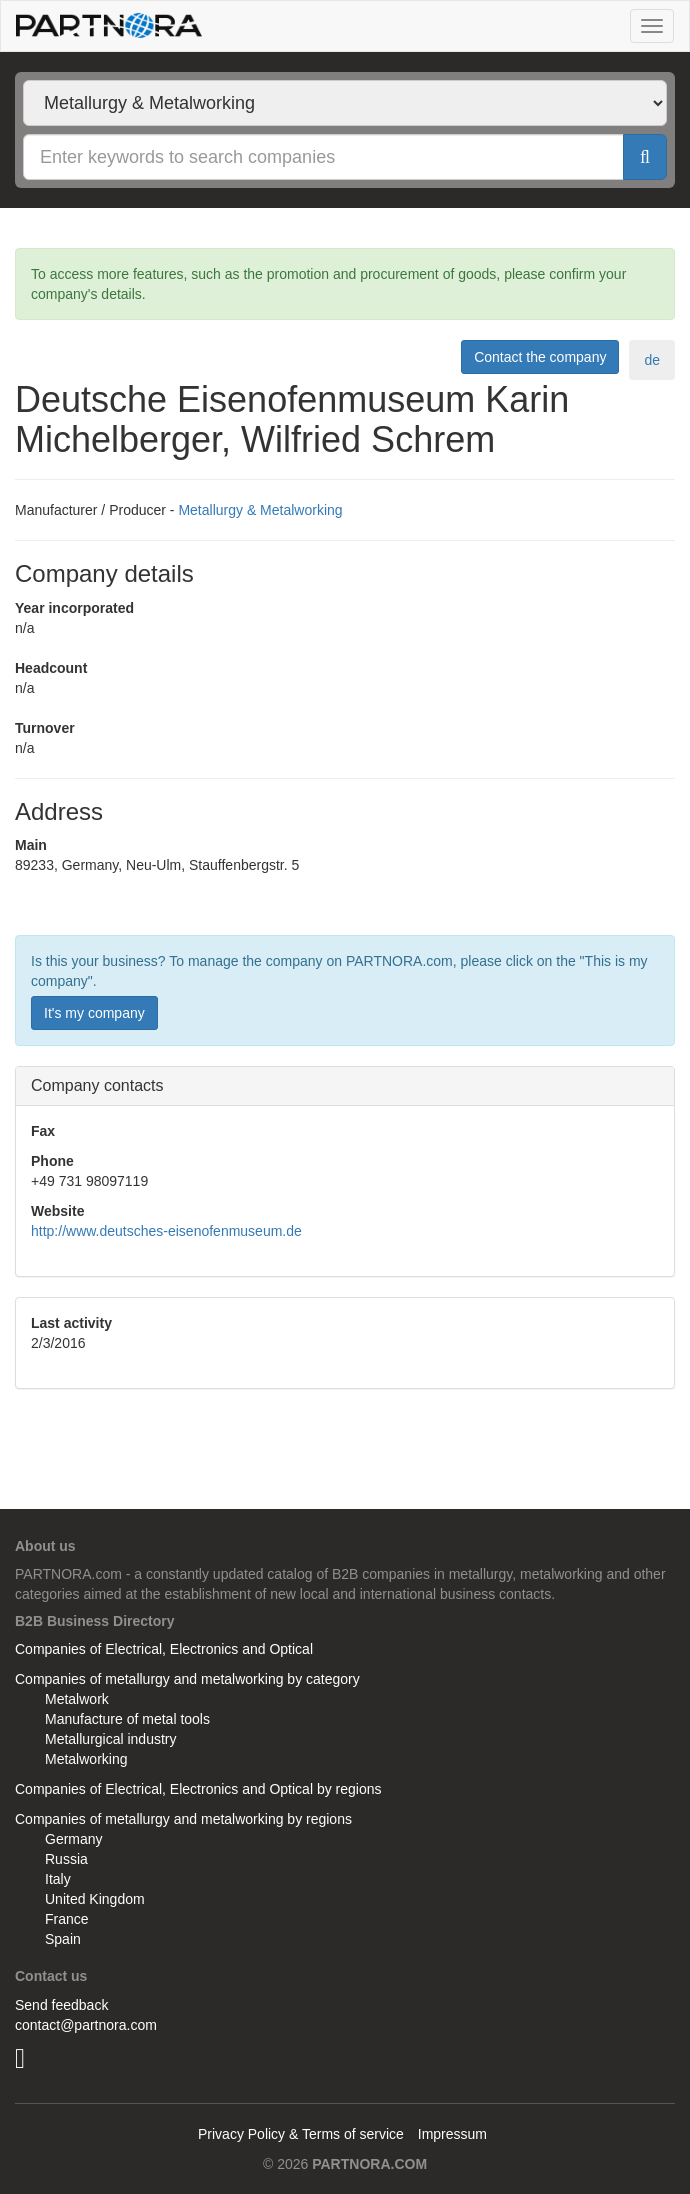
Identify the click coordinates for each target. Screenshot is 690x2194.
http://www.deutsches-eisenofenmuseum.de (166, 1231)
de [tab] (652, 360)
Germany (74, 1839)
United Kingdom (95, 1899)
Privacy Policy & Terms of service (301, 2134)
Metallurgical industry (111, 1739)
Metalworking (86, 1759)
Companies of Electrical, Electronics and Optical (164, 1649)
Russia (66, 1859)
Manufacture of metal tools (127, 1719)
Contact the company (540, 357)
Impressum (452, 2134)
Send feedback (61, 2005)
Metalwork (77, 1699)
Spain (63, 1939)
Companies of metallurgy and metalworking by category (187, 1679)
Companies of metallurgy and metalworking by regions (183, 1819)
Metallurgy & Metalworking (260, 510)
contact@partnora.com (86, 2025)
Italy (58, 1879)
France (67, 1919)
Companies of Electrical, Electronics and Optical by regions (198, 1789)
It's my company (94, 1013)
